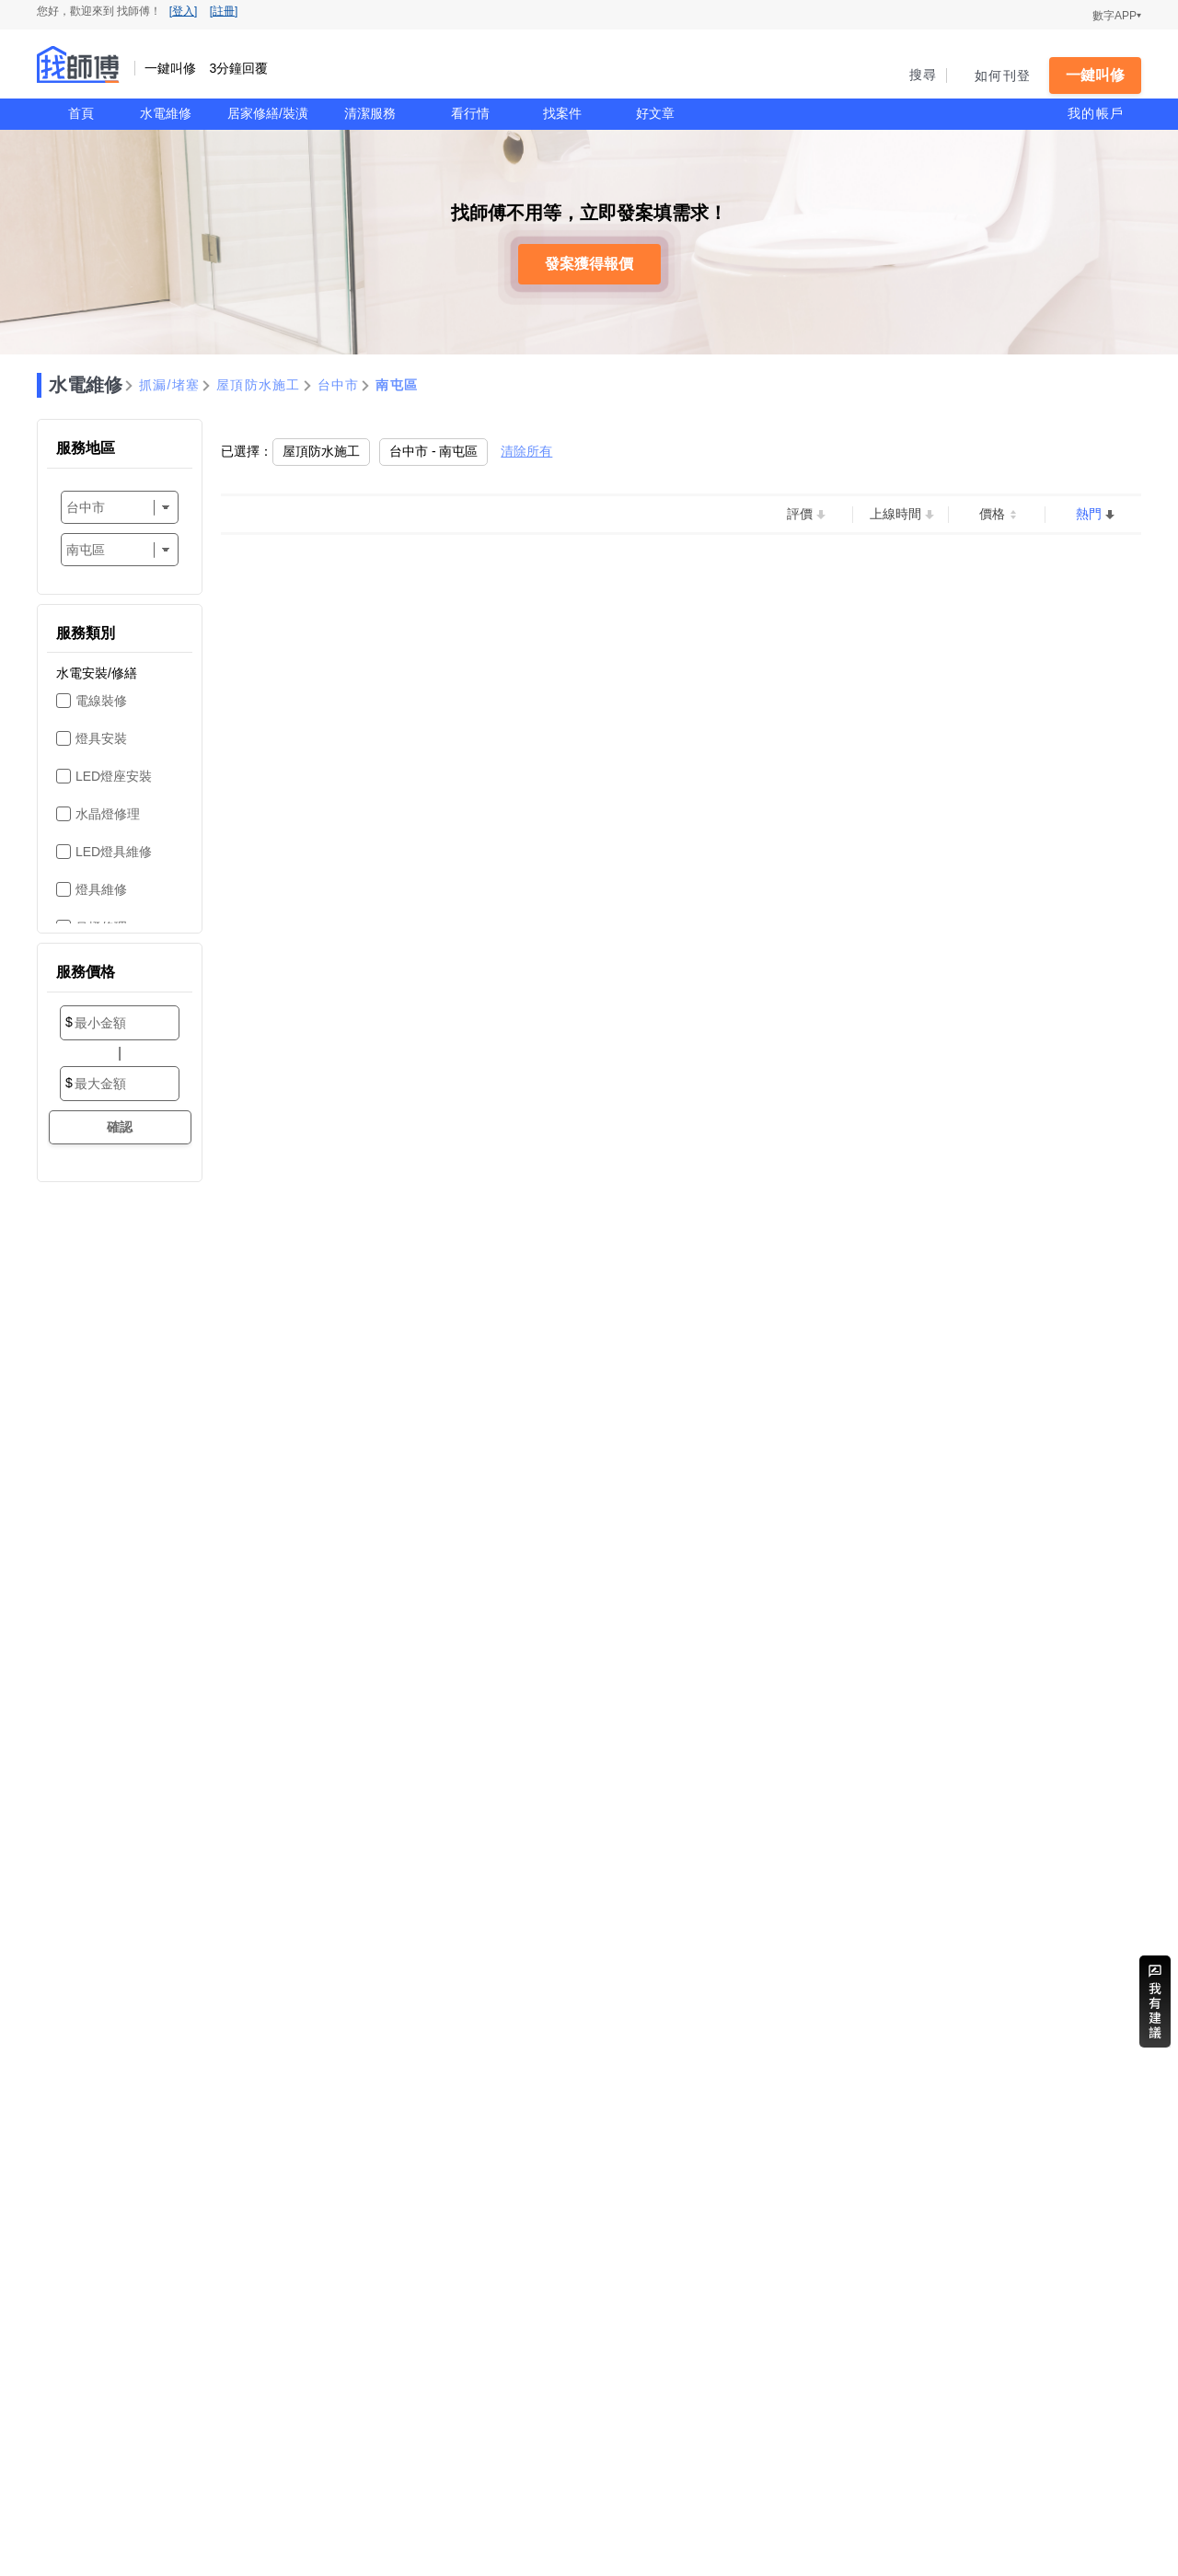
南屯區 (396, 384)
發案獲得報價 (589, 264)
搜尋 (923, 74)
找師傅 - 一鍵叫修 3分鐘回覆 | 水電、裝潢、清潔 (78, 64)
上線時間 (895, 513)
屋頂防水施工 (258, 384)
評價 (800, 513)
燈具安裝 (101, 738)
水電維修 (165, 113)
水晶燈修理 (107, 813)
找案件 (562, 113)
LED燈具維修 (113, 851)
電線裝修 (101, 700)
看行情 (470, 113)
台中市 (339, 384)
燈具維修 (101, 889)
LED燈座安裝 (113, 776)
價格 (992, 513)
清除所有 (526, 451)
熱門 (1089, 513)
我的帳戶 (1096, 113)
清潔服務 (370, 113)
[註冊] (224, 11)
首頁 (81, 113)
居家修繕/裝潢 (267, 113)
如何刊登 (1003, 75)
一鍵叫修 (1095, 75)
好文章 (655, 113)
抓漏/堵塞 (169, 384)
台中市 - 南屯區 (433, 451)
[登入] (183, 11)
